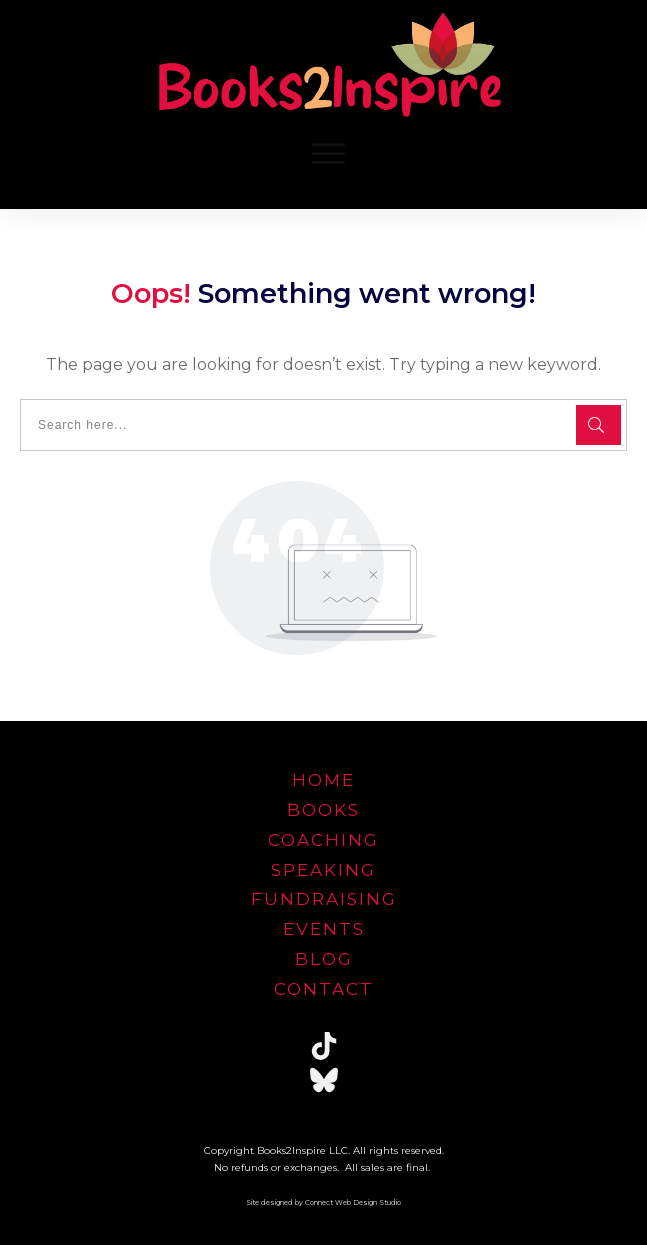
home (323, 780)
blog (324, 959)
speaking (323, 870)
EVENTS (324, 929)
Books (323, 810)
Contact (324, 989)
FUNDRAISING (324, 899)
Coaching (323, 840)
